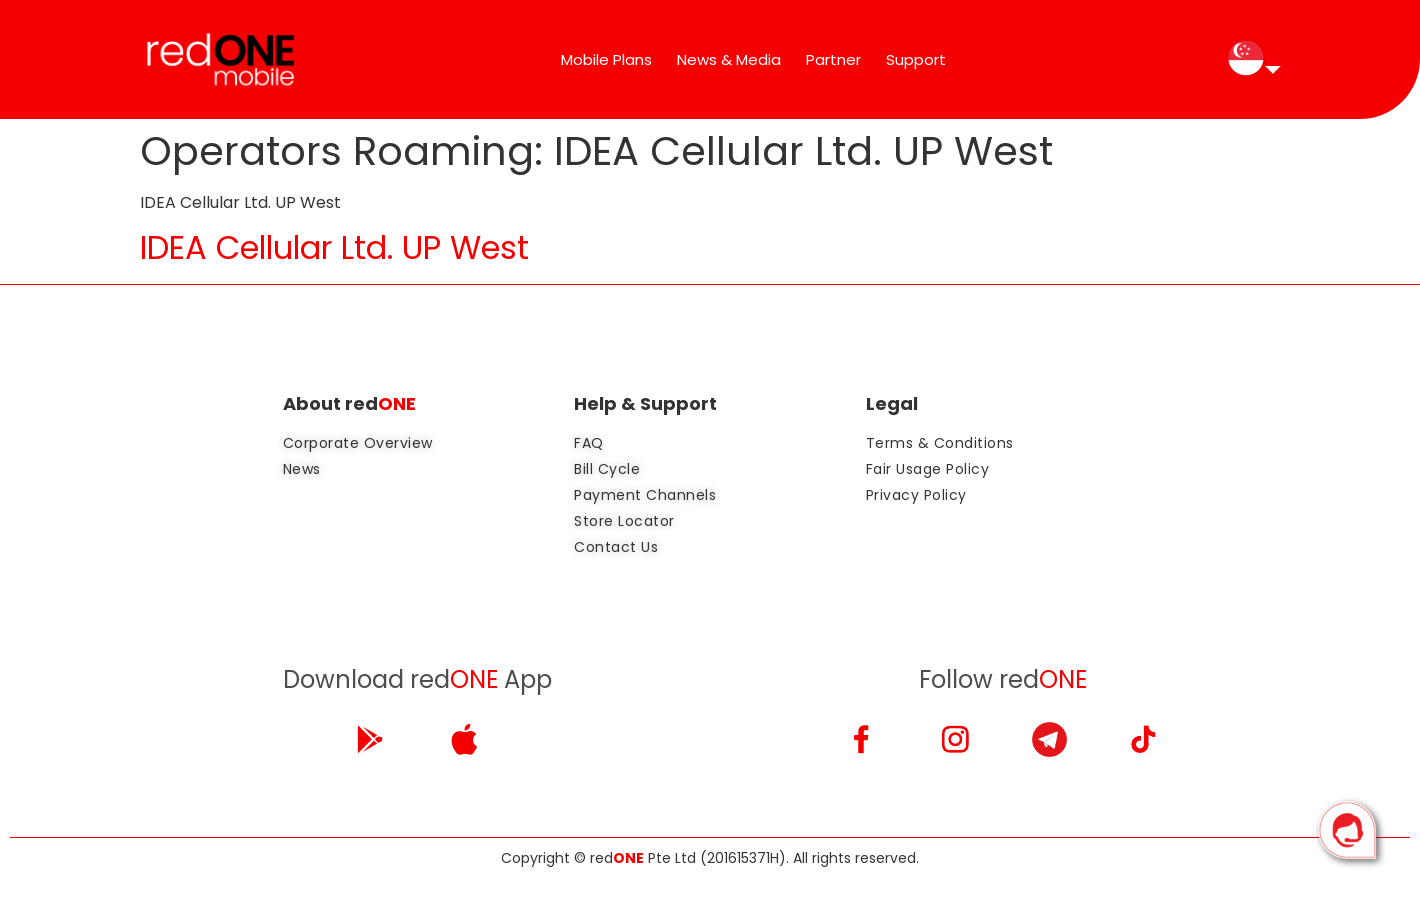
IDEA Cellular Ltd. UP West (334, 247)
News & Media (729, 59)
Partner (833, 59)
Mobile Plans (606, 59)
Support (916, 59)
